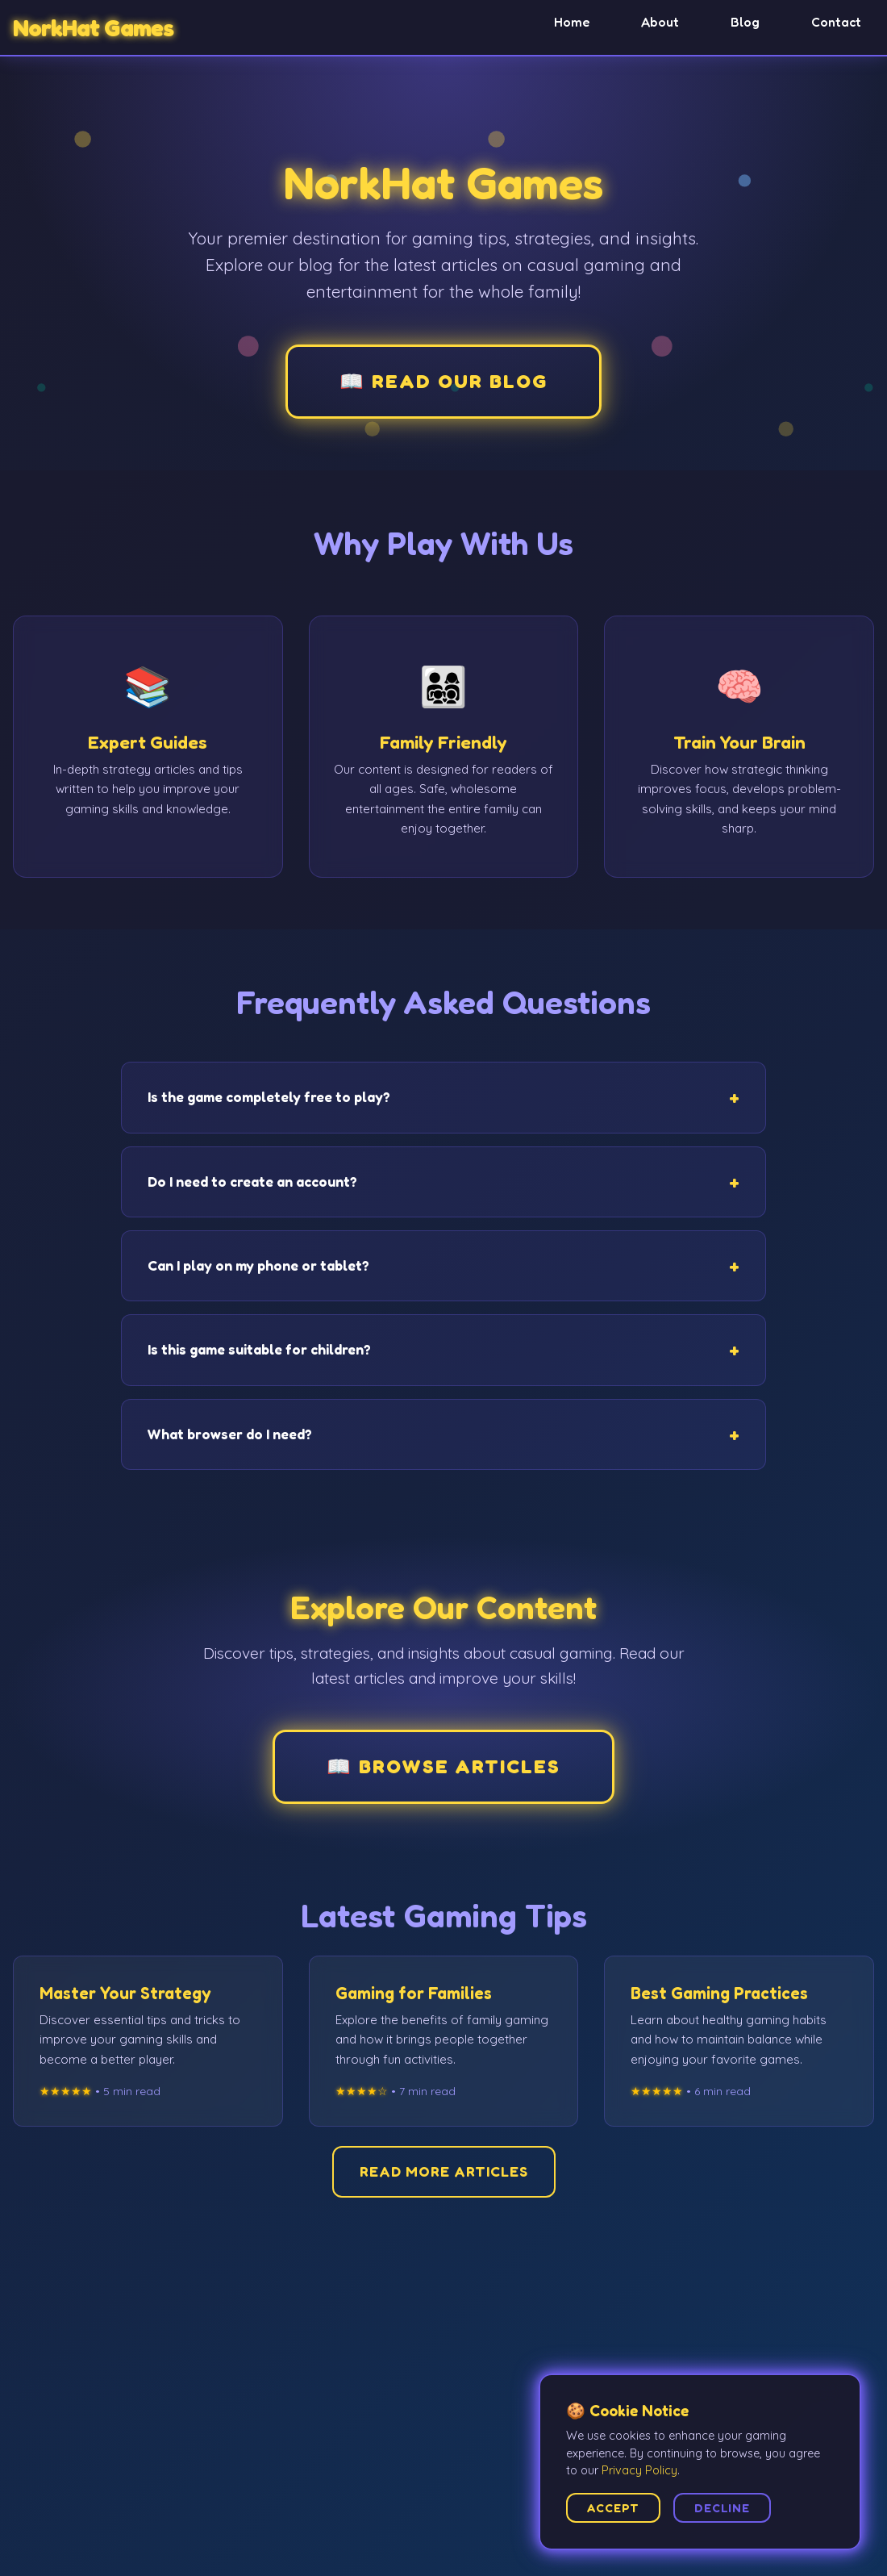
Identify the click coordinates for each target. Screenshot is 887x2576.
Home (571, 22)
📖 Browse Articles (443, 1766)
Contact (836, 22)
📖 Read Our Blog (443, 381)
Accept (613, 2508)
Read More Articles (444, 2171)
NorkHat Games (93, 28)
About (660, 22)
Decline (722, 2508)
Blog (745, 22)
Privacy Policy (639, 2470)
